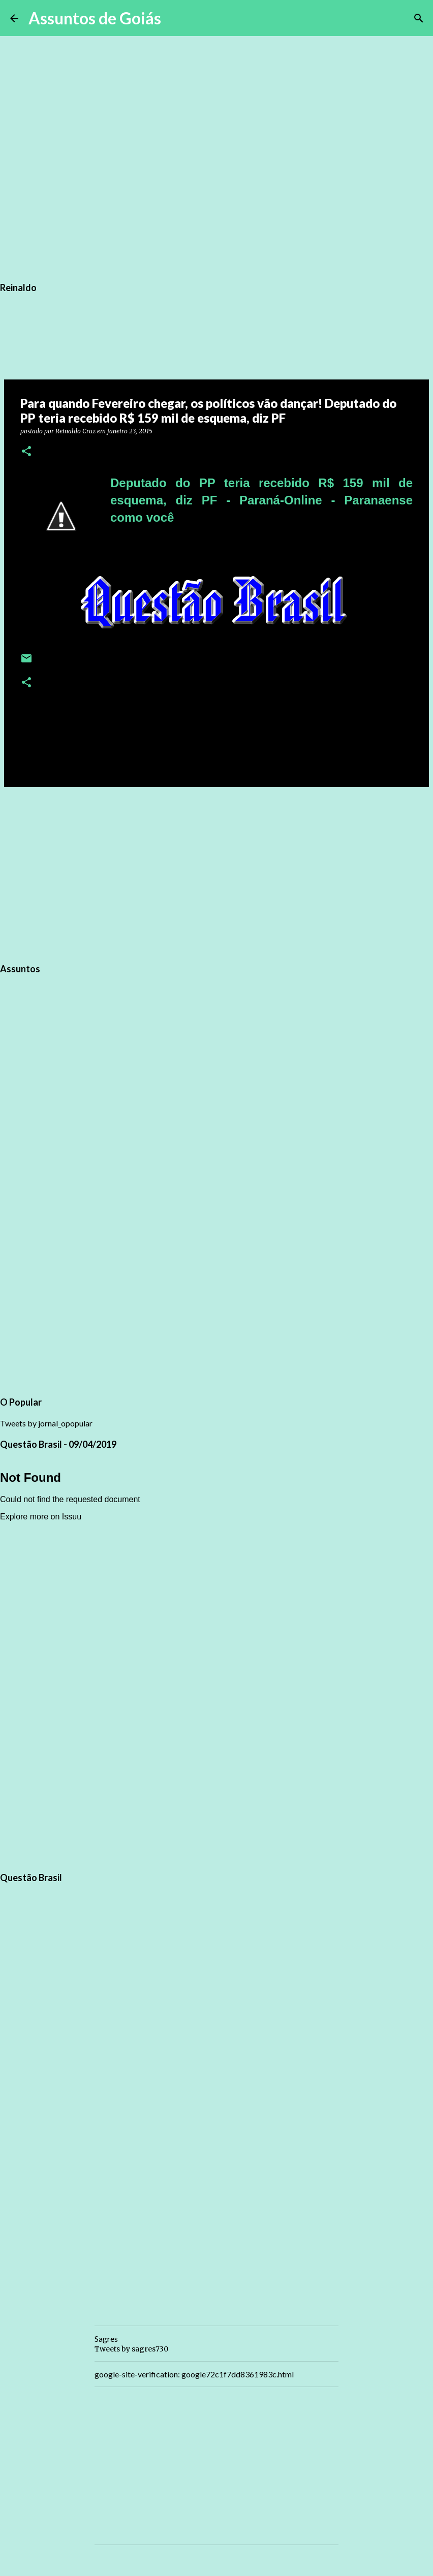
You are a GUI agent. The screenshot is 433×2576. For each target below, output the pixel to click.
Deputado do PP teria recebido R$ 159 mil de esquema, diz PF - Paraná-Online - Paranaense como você (261, 500)
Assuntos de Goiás (94, 18)
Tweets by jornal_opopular (46, 1423)
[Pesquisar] (175, 18)
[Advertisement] (216, 873)
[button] (26, 452)
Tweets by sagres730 (131, 2349)
